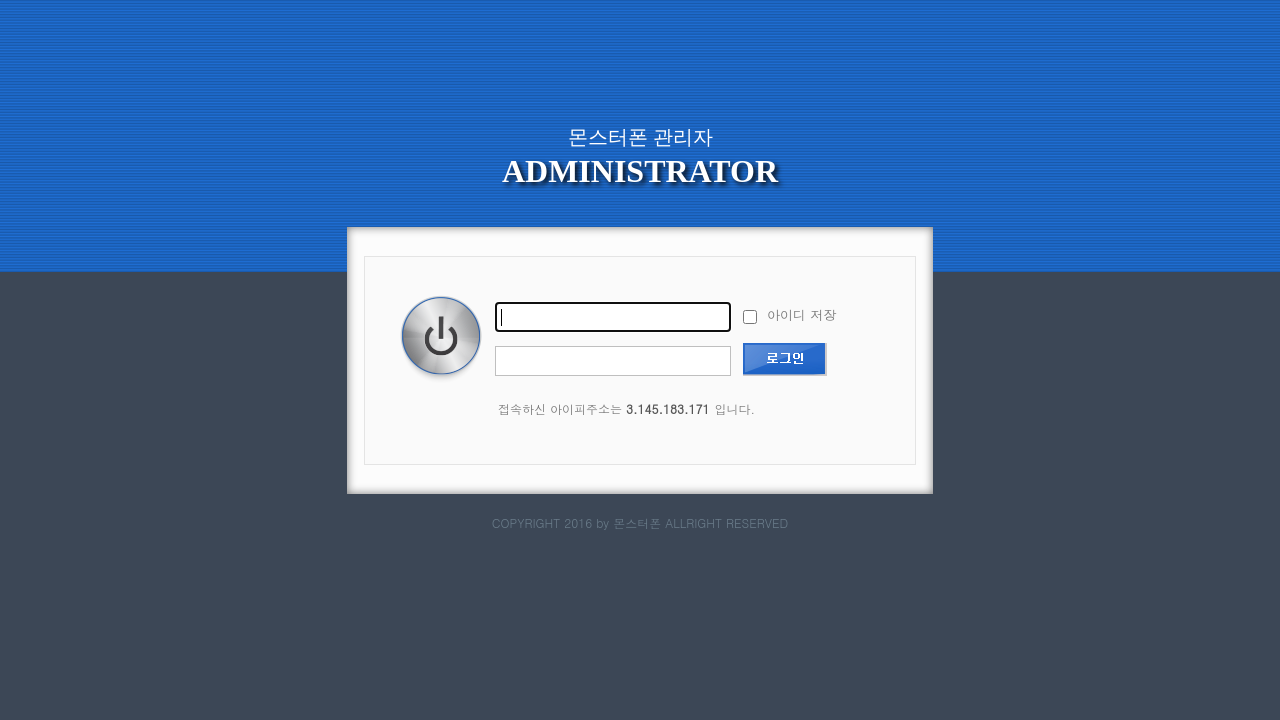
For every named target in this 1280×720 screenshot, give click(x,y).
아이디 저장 (789, 314)
